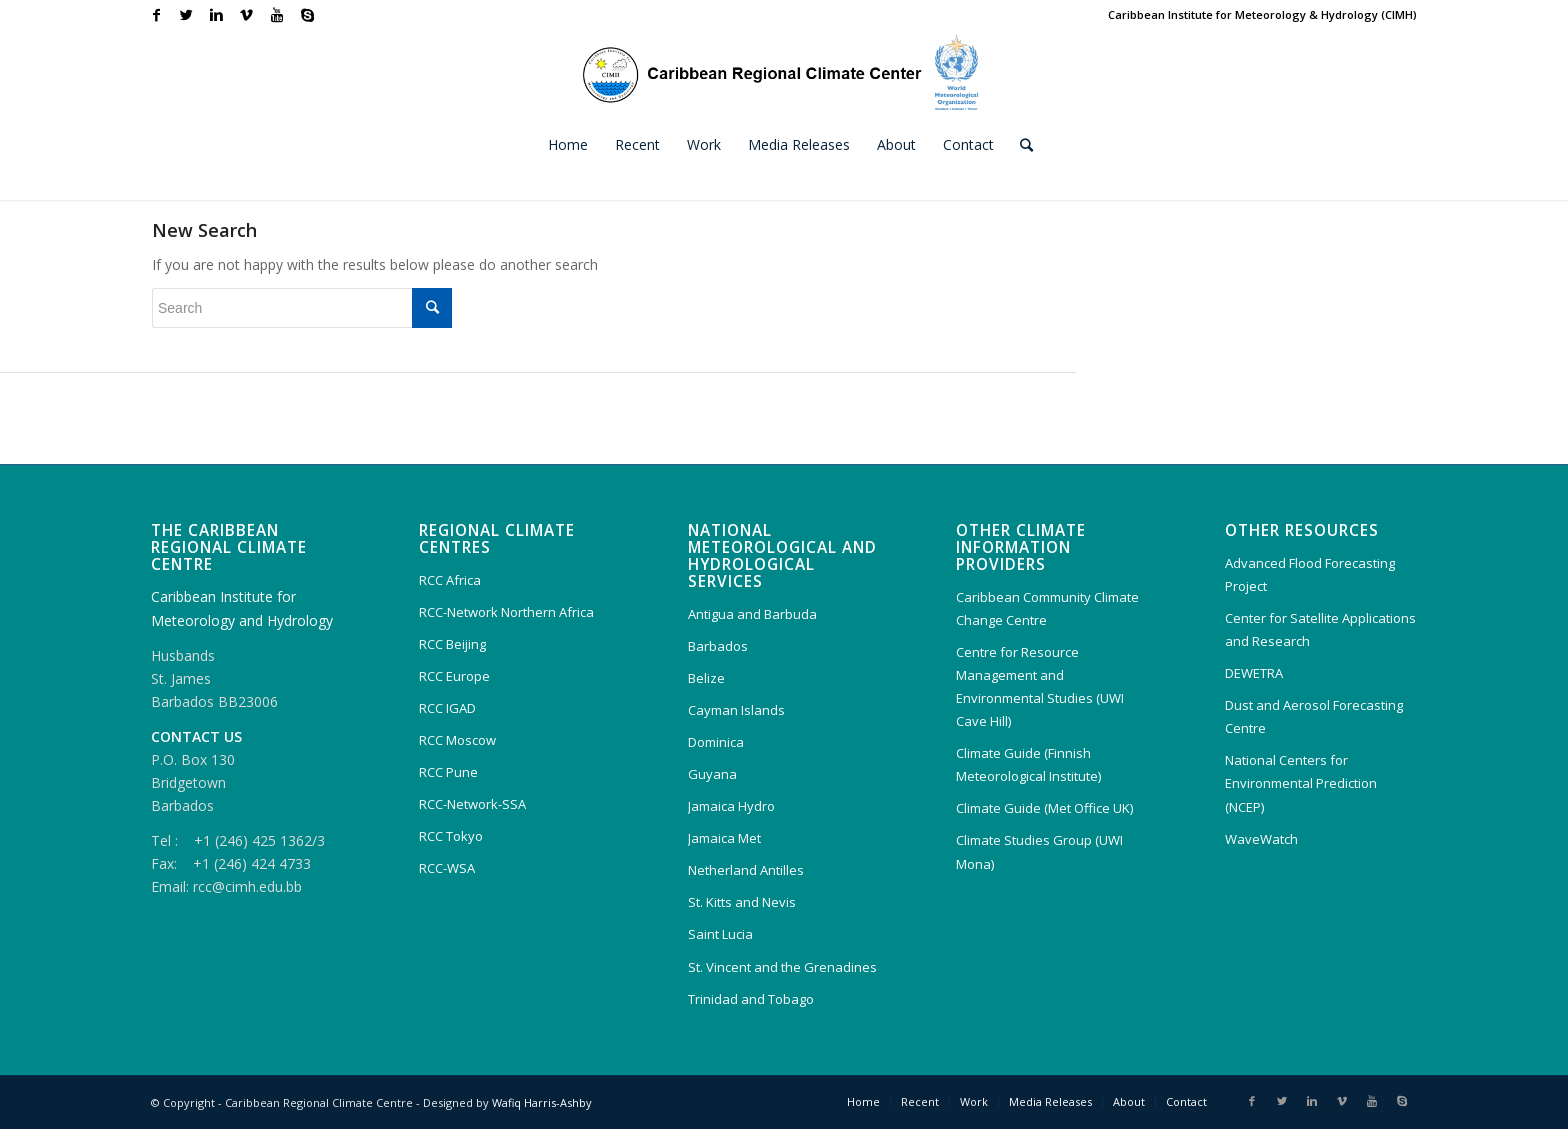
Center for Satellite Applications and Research (1320, 629)
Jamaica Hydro (731, 806)
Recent (920, 1101)
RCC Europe (454, 676)
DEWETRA (1254, 673)
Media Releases (1050, 1101)
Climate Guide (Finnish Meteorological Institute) (1028, 764)
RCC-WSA (447, 868)
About (1129, 1101)
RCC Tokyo (451, 836)
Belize (706, 678)
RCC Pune (448, 772)
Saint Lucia (720, 934)
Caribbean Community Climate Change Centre (1047, 608)
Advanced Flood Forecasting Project (1310, 574)
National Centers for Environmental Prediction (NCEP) (1301, 783)
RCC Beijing (452, 644)
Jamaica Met (724, 838)
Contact (1186, 1101)
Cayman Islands (736, 710)
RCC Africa (450, 580)
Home (863, 1101)
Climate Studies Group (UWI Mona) (1039, 851)
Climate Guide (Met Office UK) (1044, 808)
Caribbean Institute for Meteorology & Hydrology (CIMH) (1262, 14)
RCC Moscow (457, 740)
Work (974, 1101)
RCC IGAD (447, 708)
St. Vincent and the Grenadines (782, 967)
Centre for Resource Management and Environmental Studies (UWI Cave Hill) (1040, 686)
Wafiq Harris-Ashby (542, 1102)
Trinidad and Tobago (751, 999)
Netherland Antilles (746, 870)
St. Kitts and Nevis (742, 902)
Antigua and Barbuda (752, 614)
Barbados (718, 646)
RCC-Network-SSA (472, 804)
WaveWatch (1261, 839)
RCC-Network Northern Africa (506, 612)
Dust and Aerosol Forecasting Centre (1314, 716)
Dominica (716, 742)
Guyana (712, 774)
